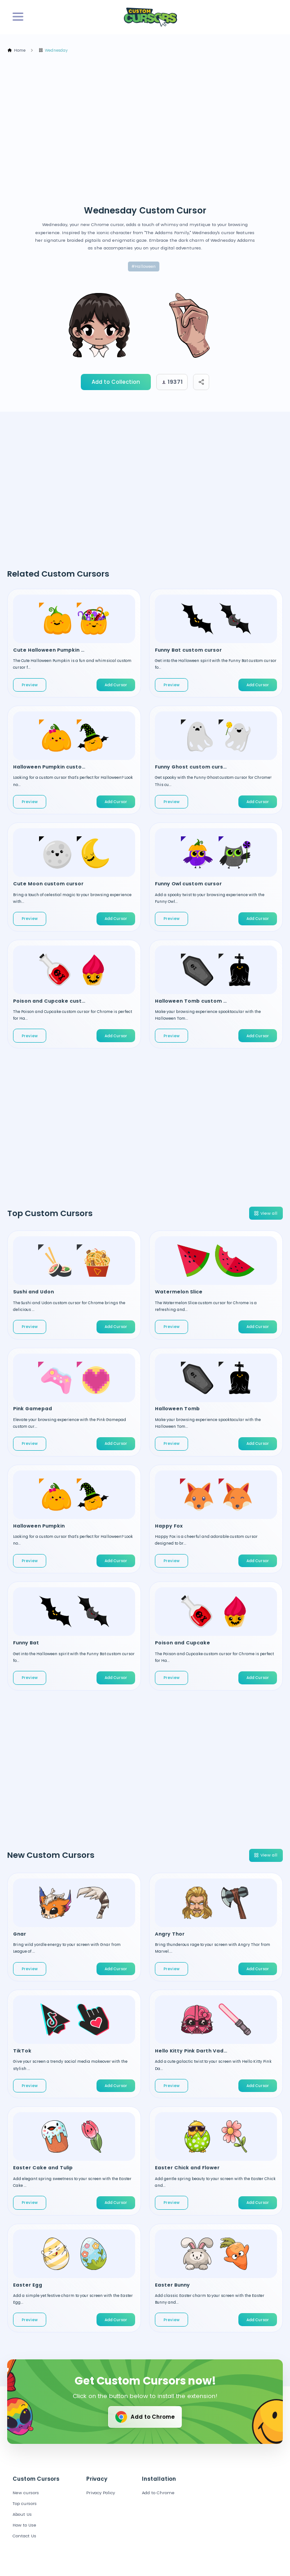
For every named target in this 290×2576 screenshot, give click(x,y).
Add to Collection (116, 382)
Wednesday (53, 51)
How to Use (24, 2525)
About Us (22, 2514)
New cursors (26, 2493)
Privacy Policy (100, 2493)
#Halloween (144, 266)
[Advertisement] (148, 129)
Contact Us (24, 2536)
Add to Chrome (144, 2417)
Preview (30, 685)
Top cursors (25, 2503)
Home (16, 51)
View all (265, 1213)
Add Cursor (116, 685)
